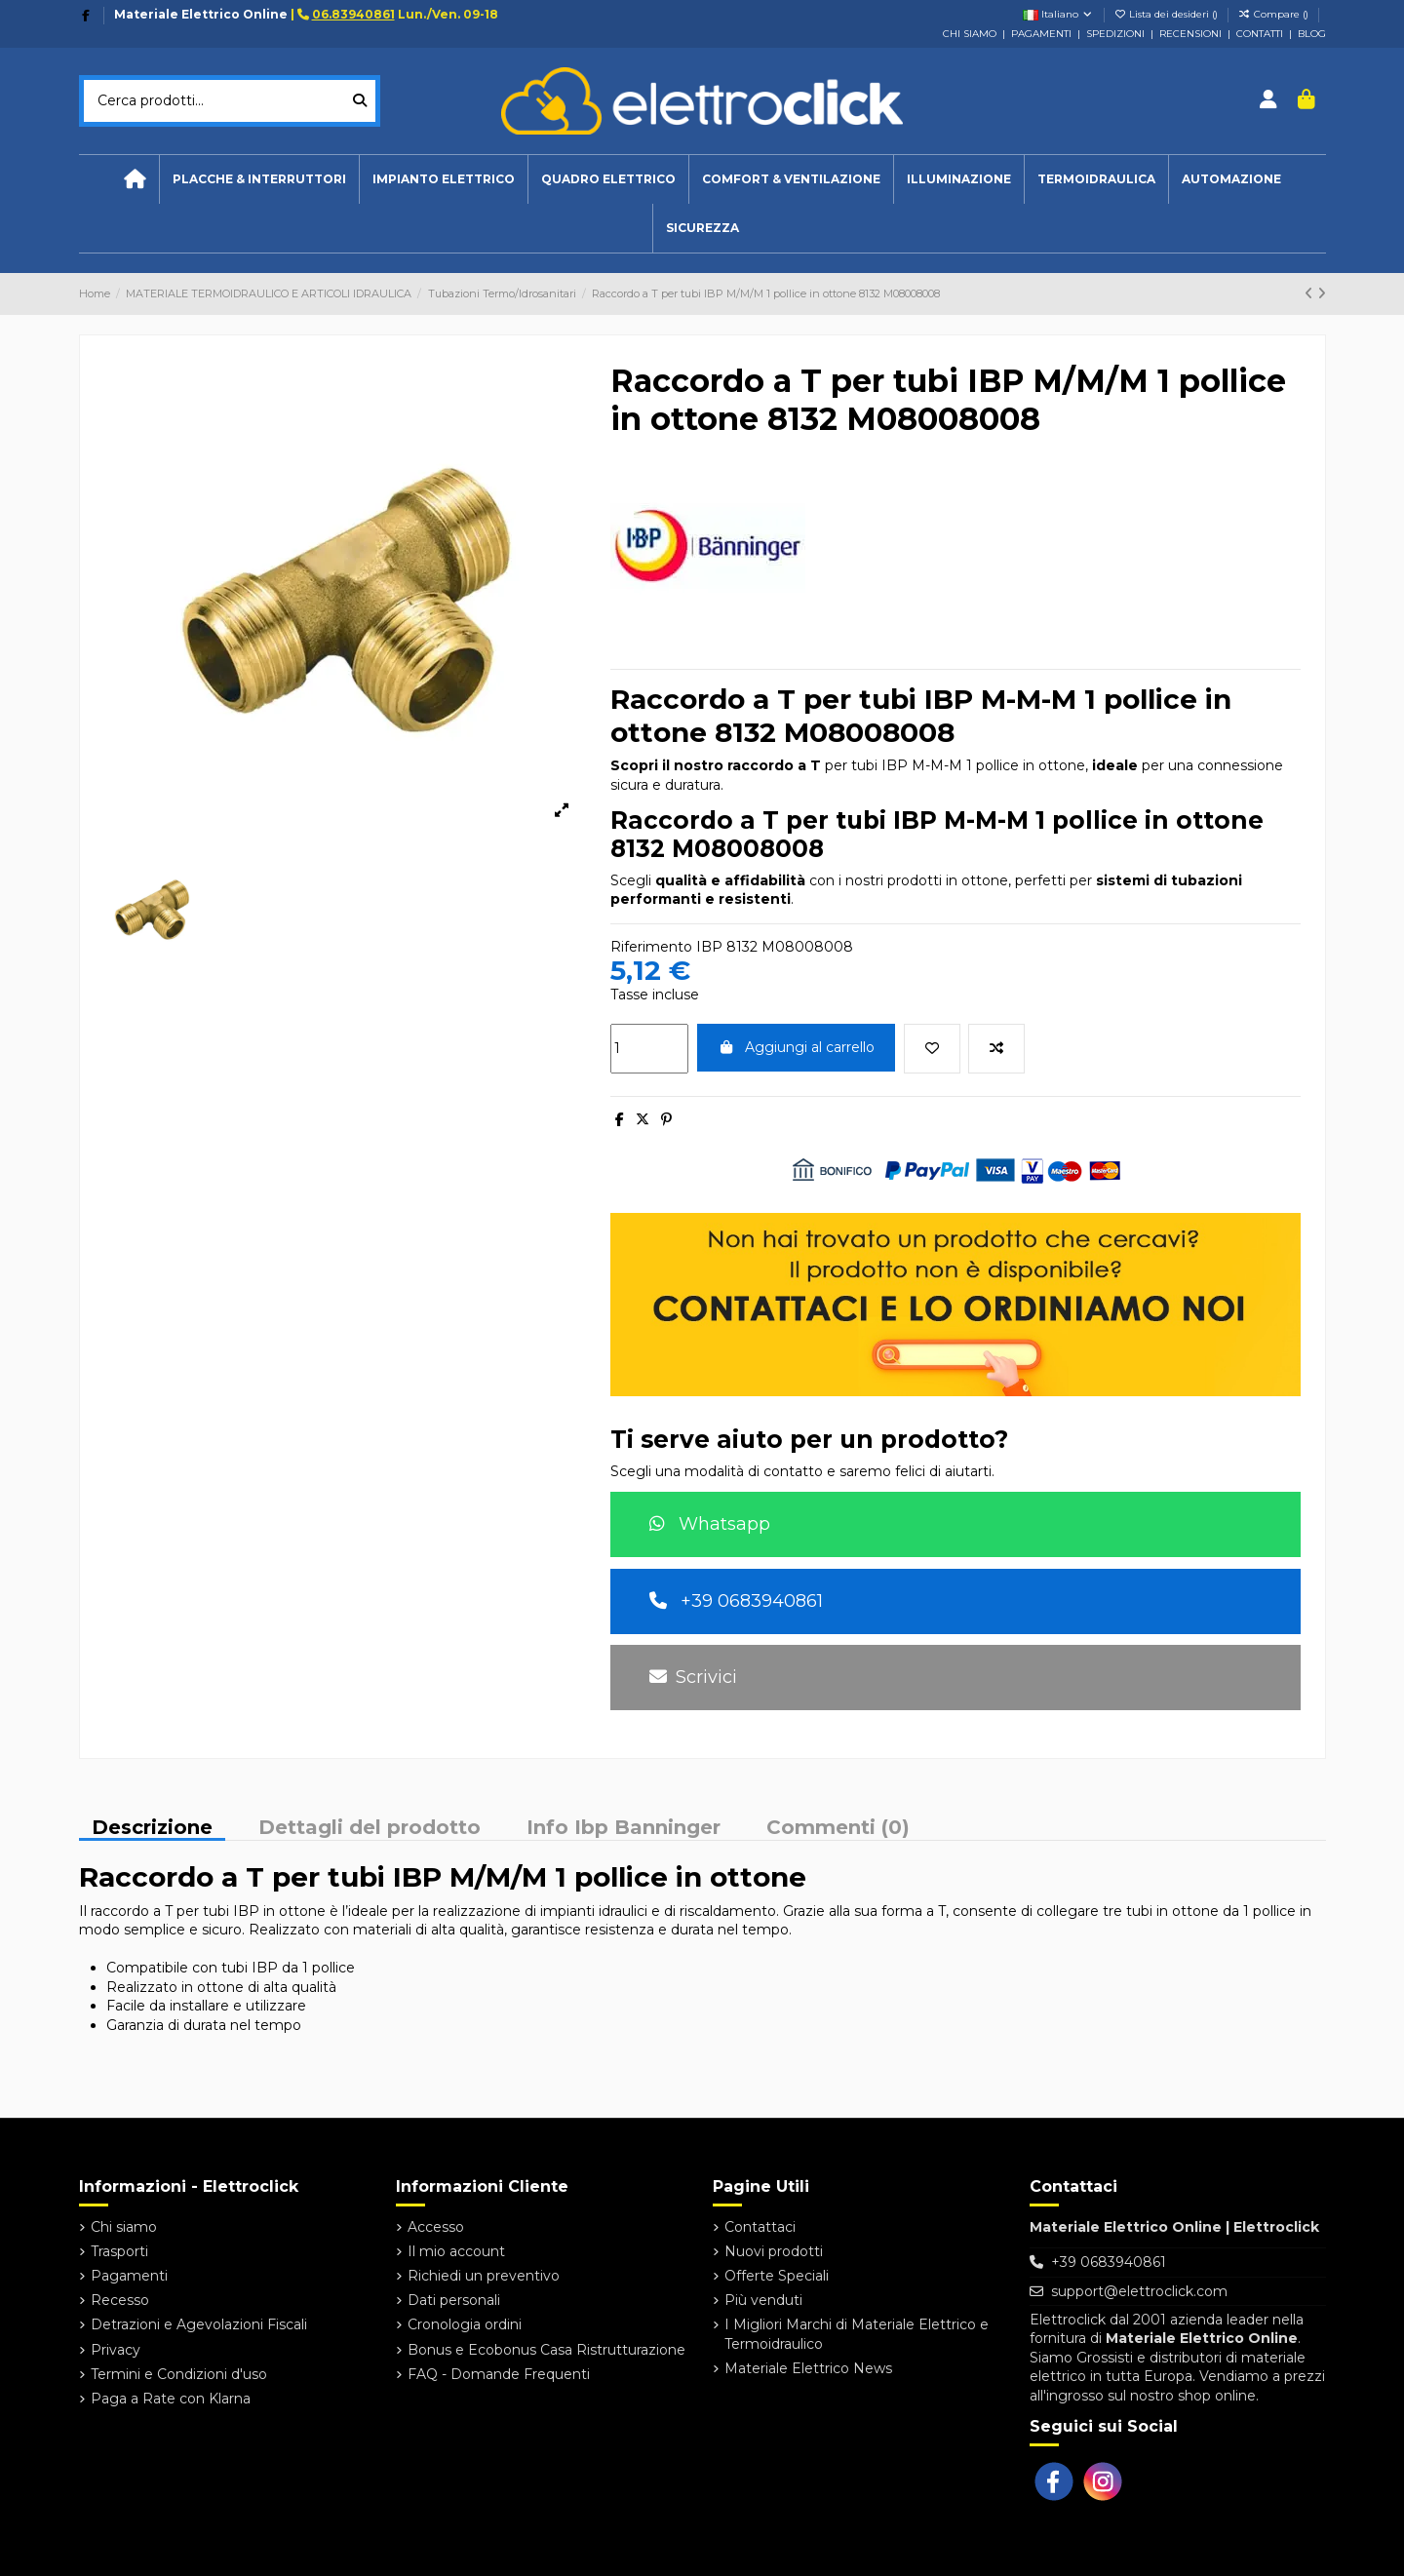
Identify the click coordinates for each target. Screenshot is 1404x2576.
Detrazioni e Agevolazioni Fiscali (199, 2324)
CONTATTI (1259, 33)
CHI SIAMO (969, 33)
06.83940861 (353, 14)
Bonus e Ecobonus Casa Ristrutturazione (546, 2350)
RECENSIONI (1190, 33)
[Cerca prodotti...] (359, 101)
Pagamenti (129, 2275)
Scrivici (693, 1677)
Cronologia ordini (465, 2324)
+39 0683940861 (736, 1601)
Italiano (1058, 14)
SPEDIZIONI (1115, 33)
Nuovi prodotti (773, 2251)
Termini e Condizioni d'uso (179, 2374)
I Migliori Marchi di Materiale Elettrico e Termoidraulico (856, 2334)
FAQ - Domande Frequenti (499, 2374)
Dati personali (454, 2300)
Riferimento (651, 947)
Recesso (120, 2300)
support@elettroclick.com (1139, 2291)
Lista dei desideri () (1168, 14)
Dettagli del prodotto (369, 1828)
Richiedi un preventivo (484, 2275)
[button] (443, 179)
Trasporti (119, 2251)
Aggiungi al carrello (797, 1047)
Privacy (115, 2350)
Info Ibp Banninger (623, 1828)
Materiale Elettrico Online (201, 14)
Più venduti (763, 2300)
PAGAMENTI (1041, 33)
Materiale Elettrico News (808, 2368)
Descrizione (152, 1828)
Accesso (436, 2227)
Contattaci (760, 2227)
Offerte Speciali (776, 2275)
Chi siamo (124, 2227)
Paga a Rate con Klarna (171, 2398)
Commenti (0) (838, 1828)
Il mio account (456, 2251)
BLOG (1312, 33)
